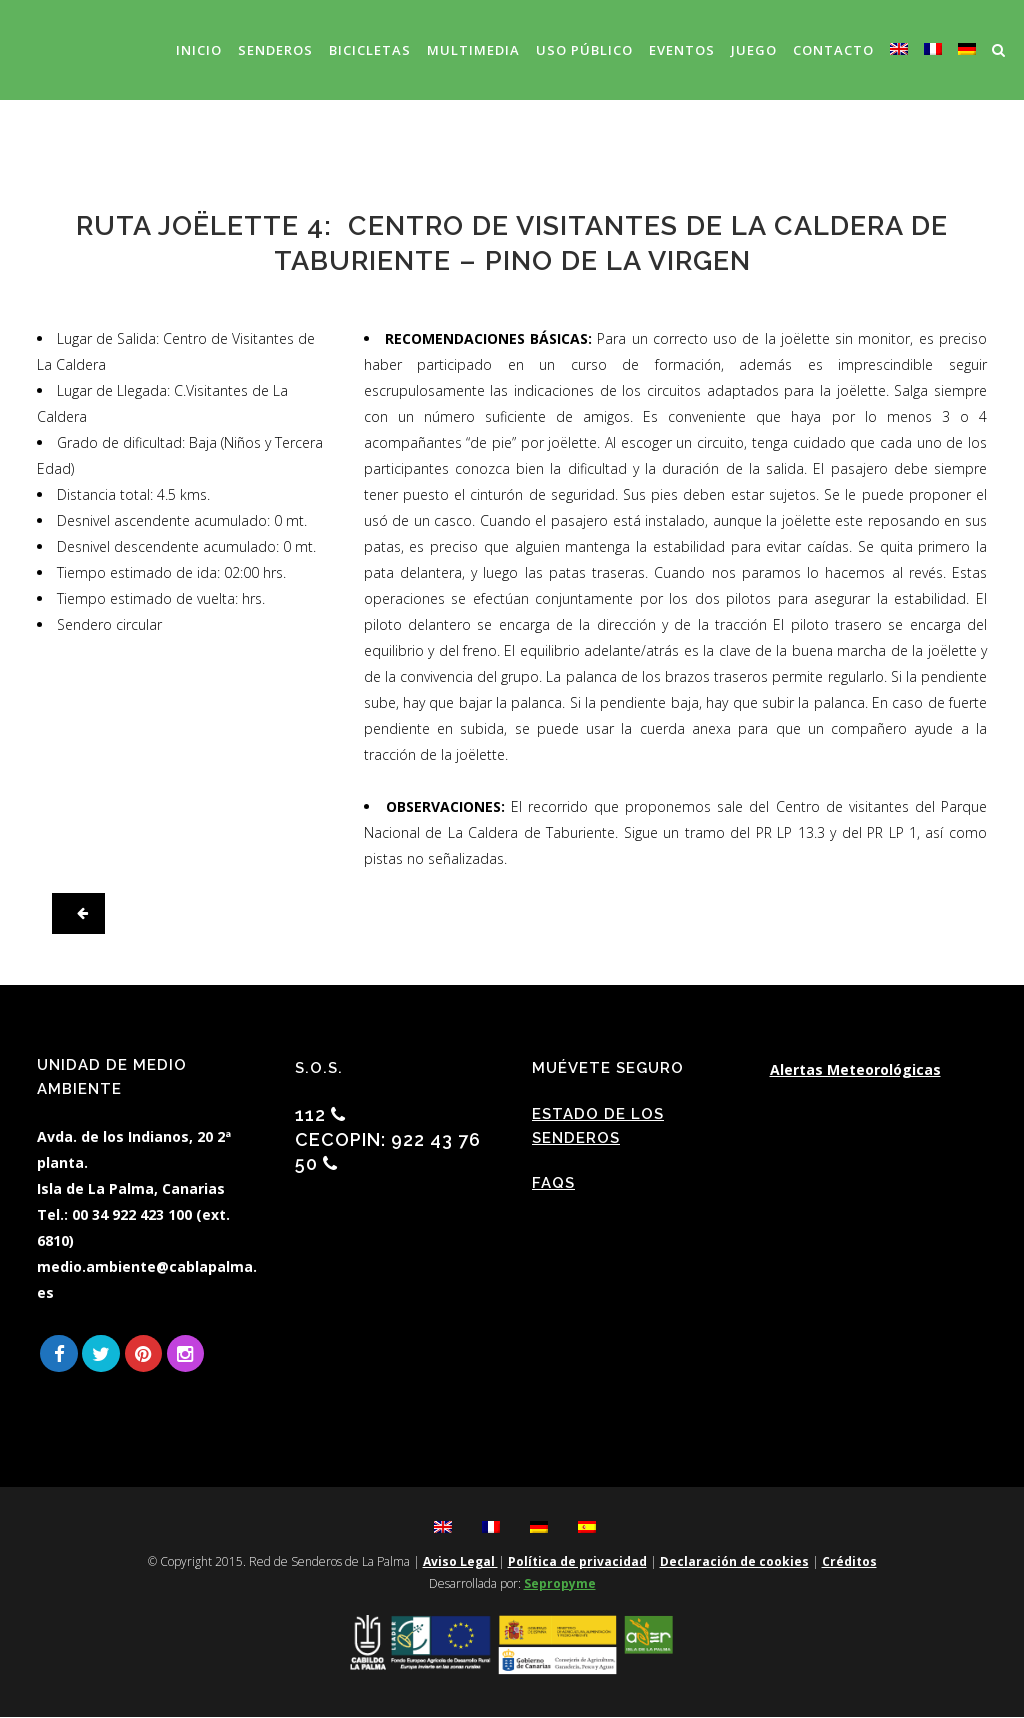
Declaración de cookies (734, 1562)
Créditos (849, 1562)
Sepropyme (560, 1584)
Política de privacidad (577, 1562)
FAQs (553, 1183)
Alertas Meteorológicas (855, 1069)
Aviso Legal (460, 1562)
